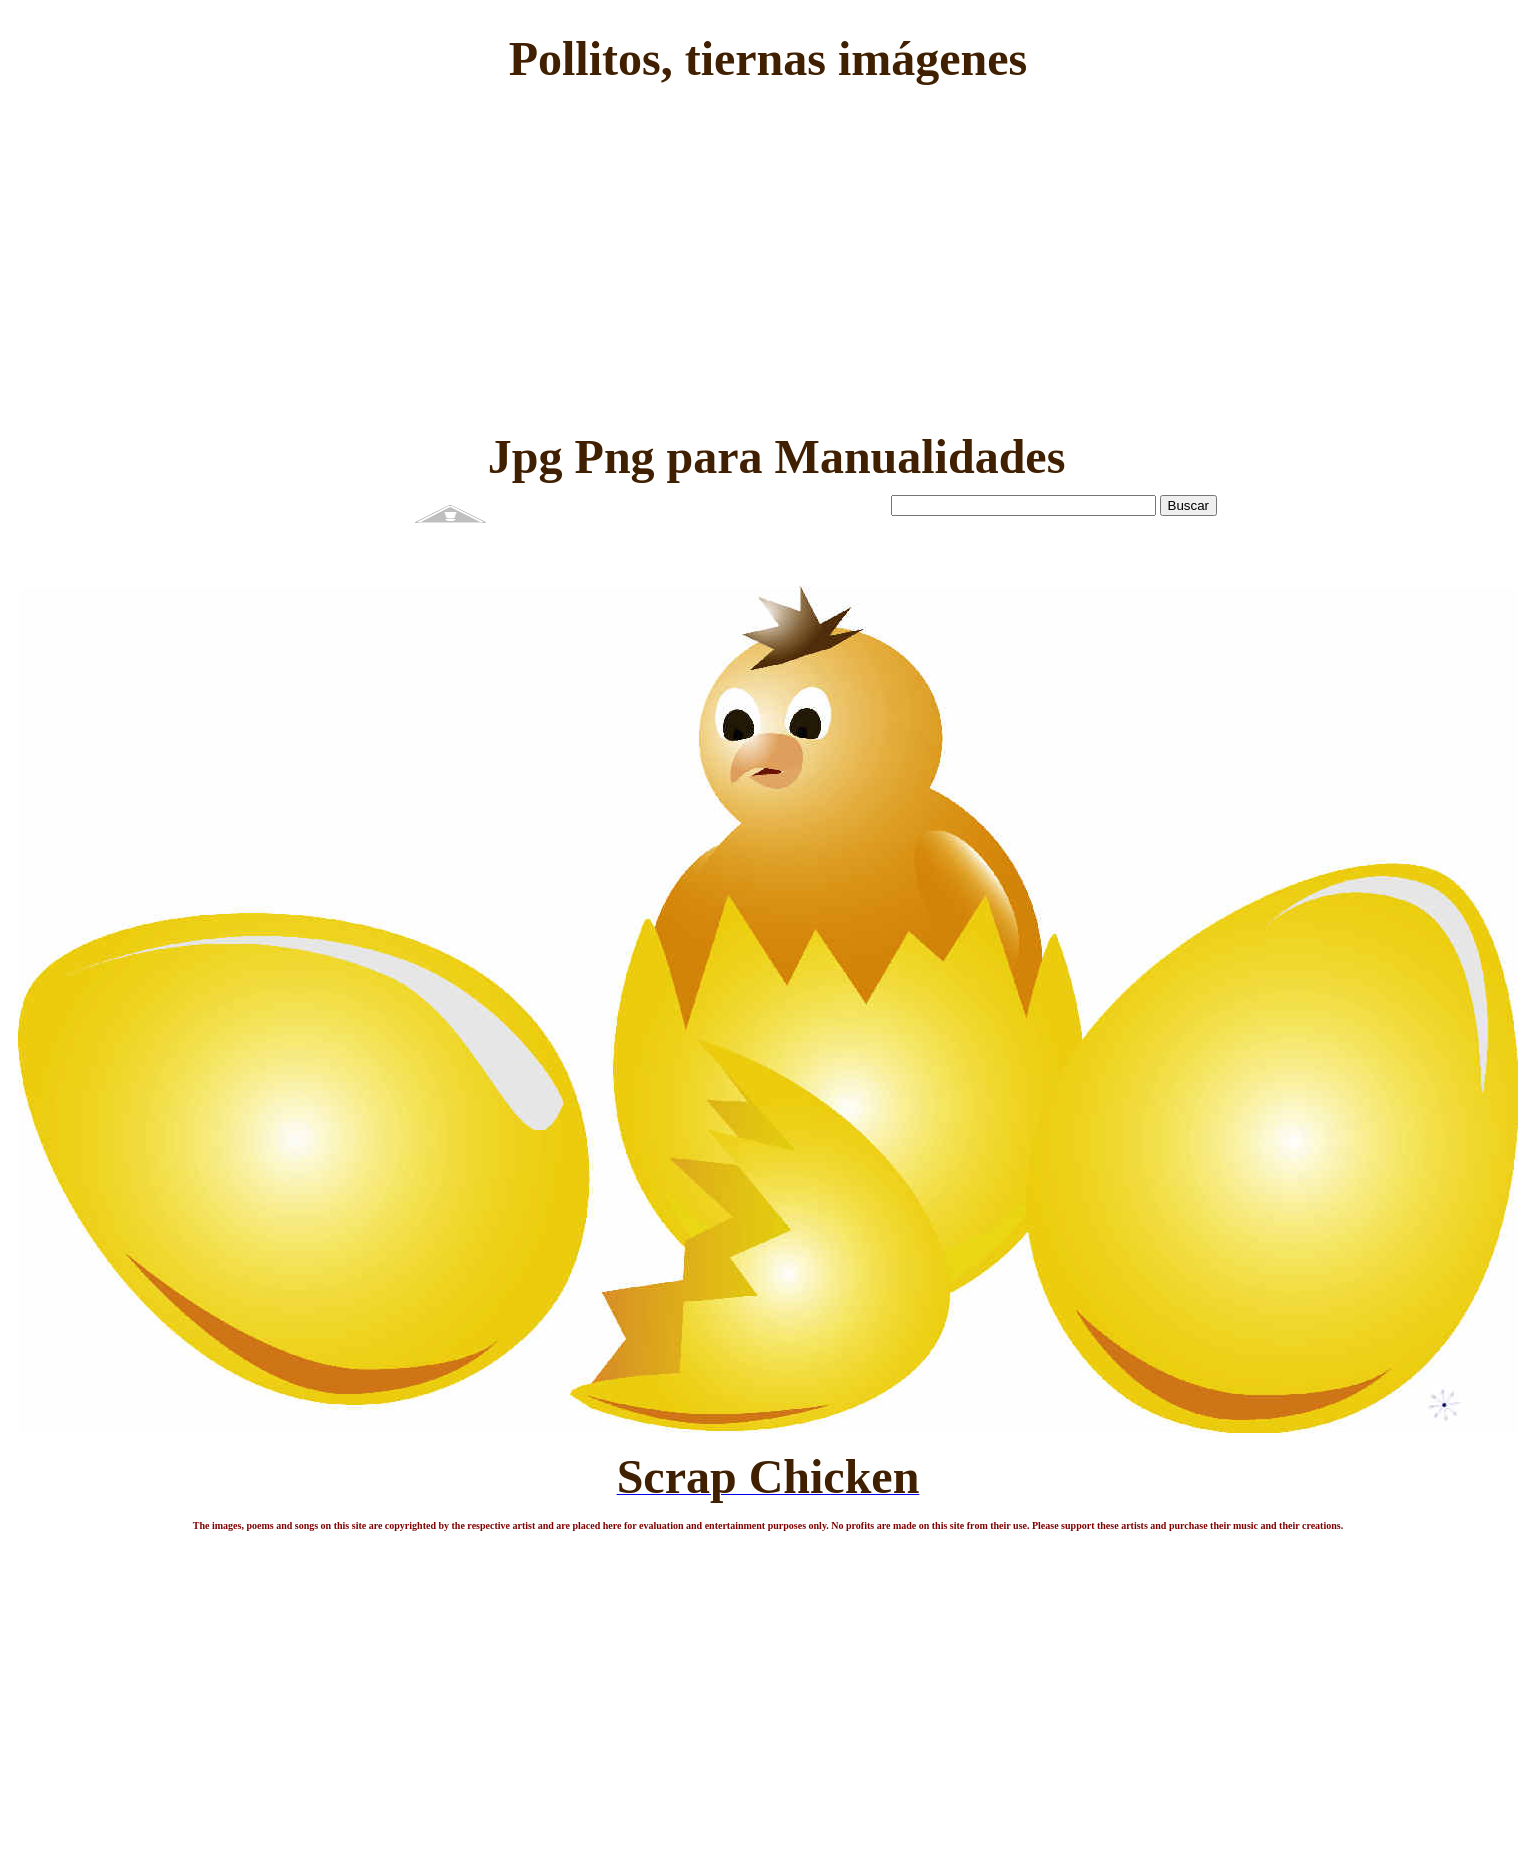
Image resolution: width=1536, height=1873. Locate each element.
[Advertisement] (767, 254)
